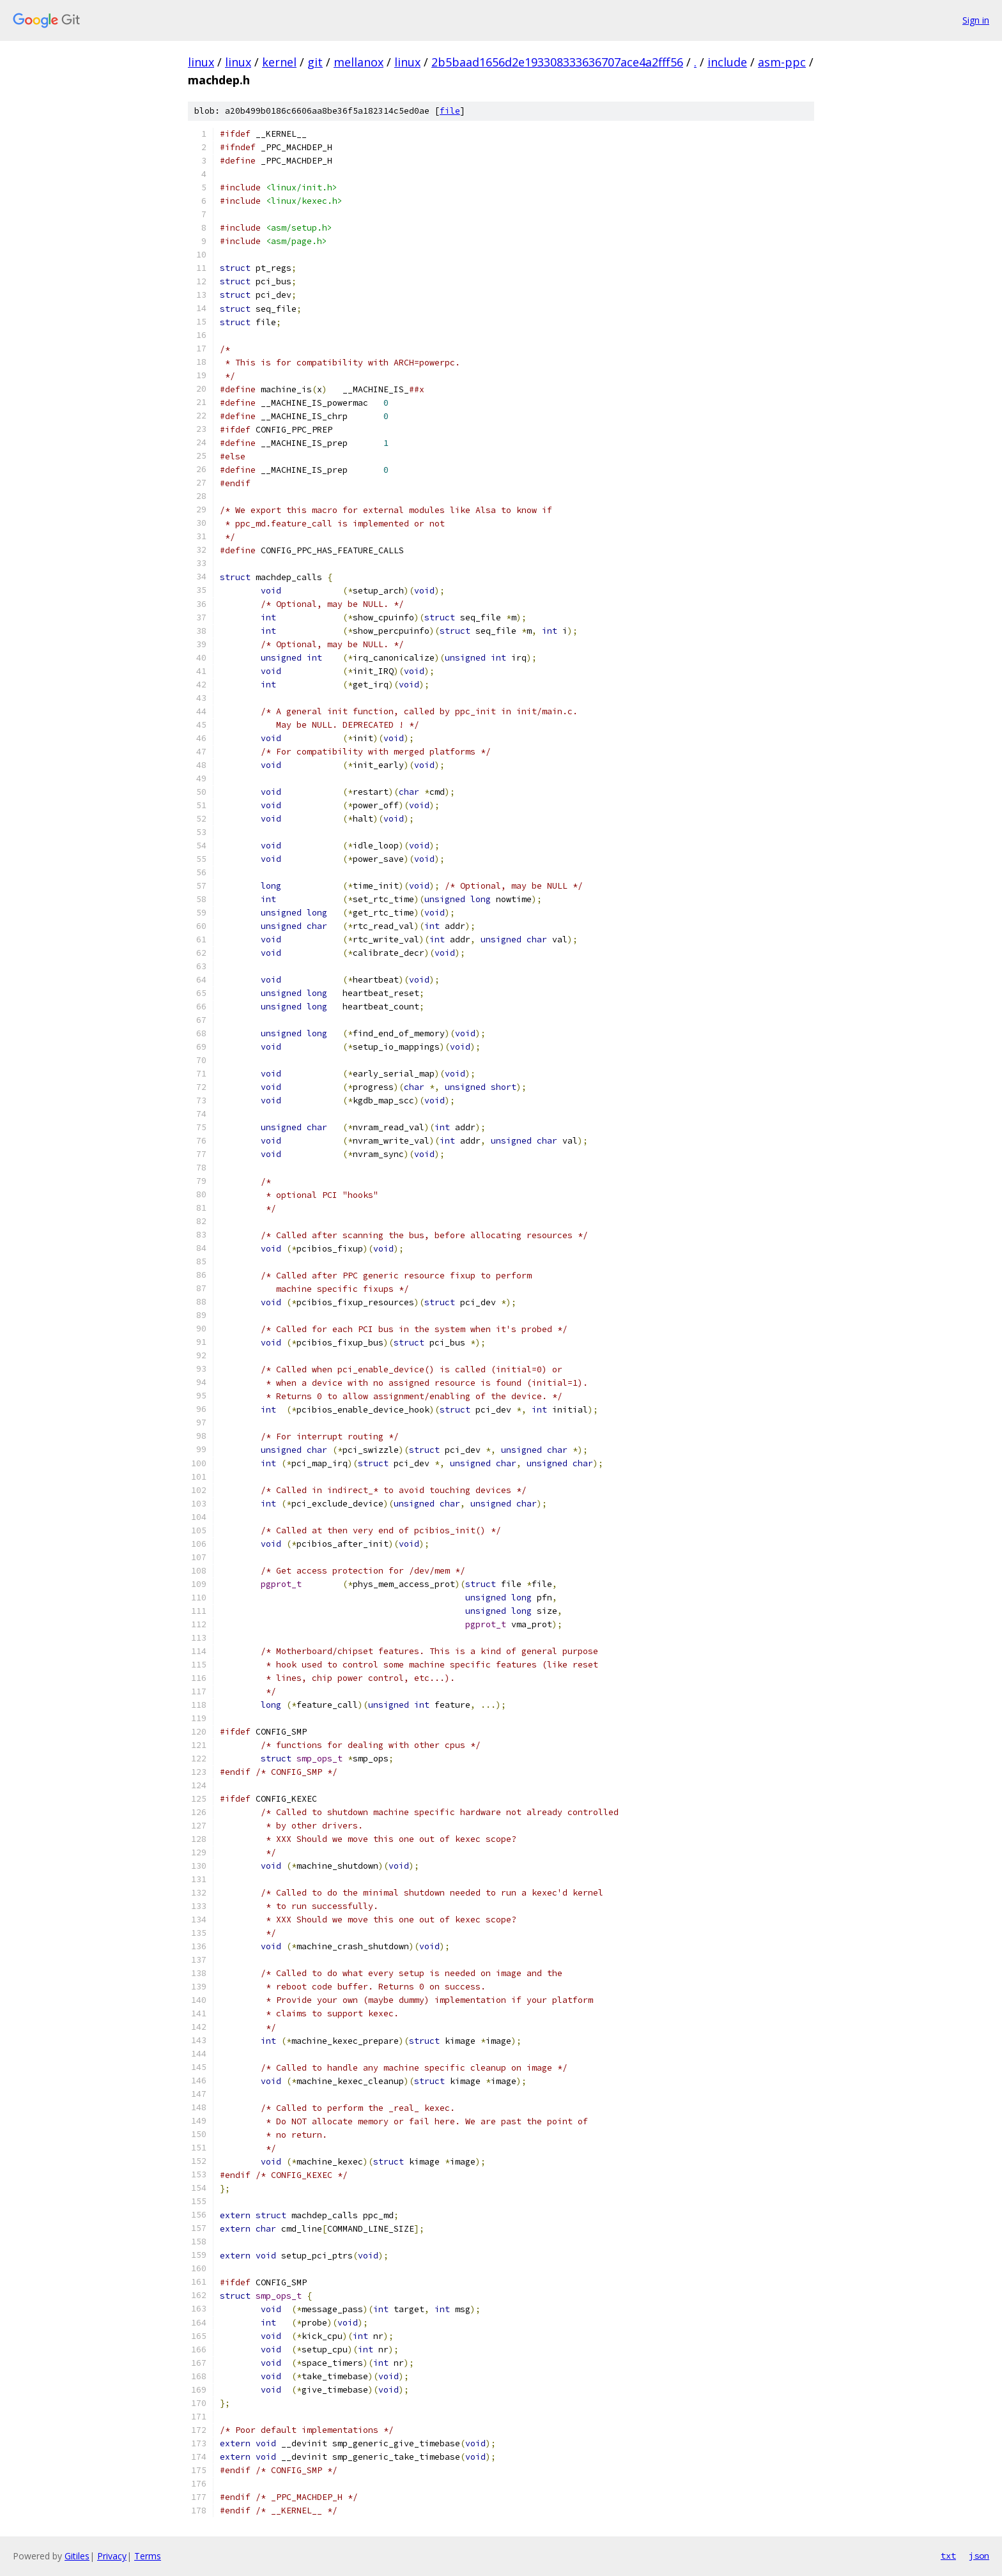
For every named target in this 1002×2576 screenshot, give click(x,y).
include (727, 62)
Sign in (975, 20)
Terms (147, 2556)
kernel (279, 62)
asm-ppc (782, 62)
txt (948, 2555)
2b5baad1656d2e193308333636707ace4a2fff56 (557, 62)
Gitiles (77, 2556)
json (979, 2555)
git (315, 62)
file (450, 110)
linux (201, 62)
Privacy (112, 2556)
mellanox (358, 62)
